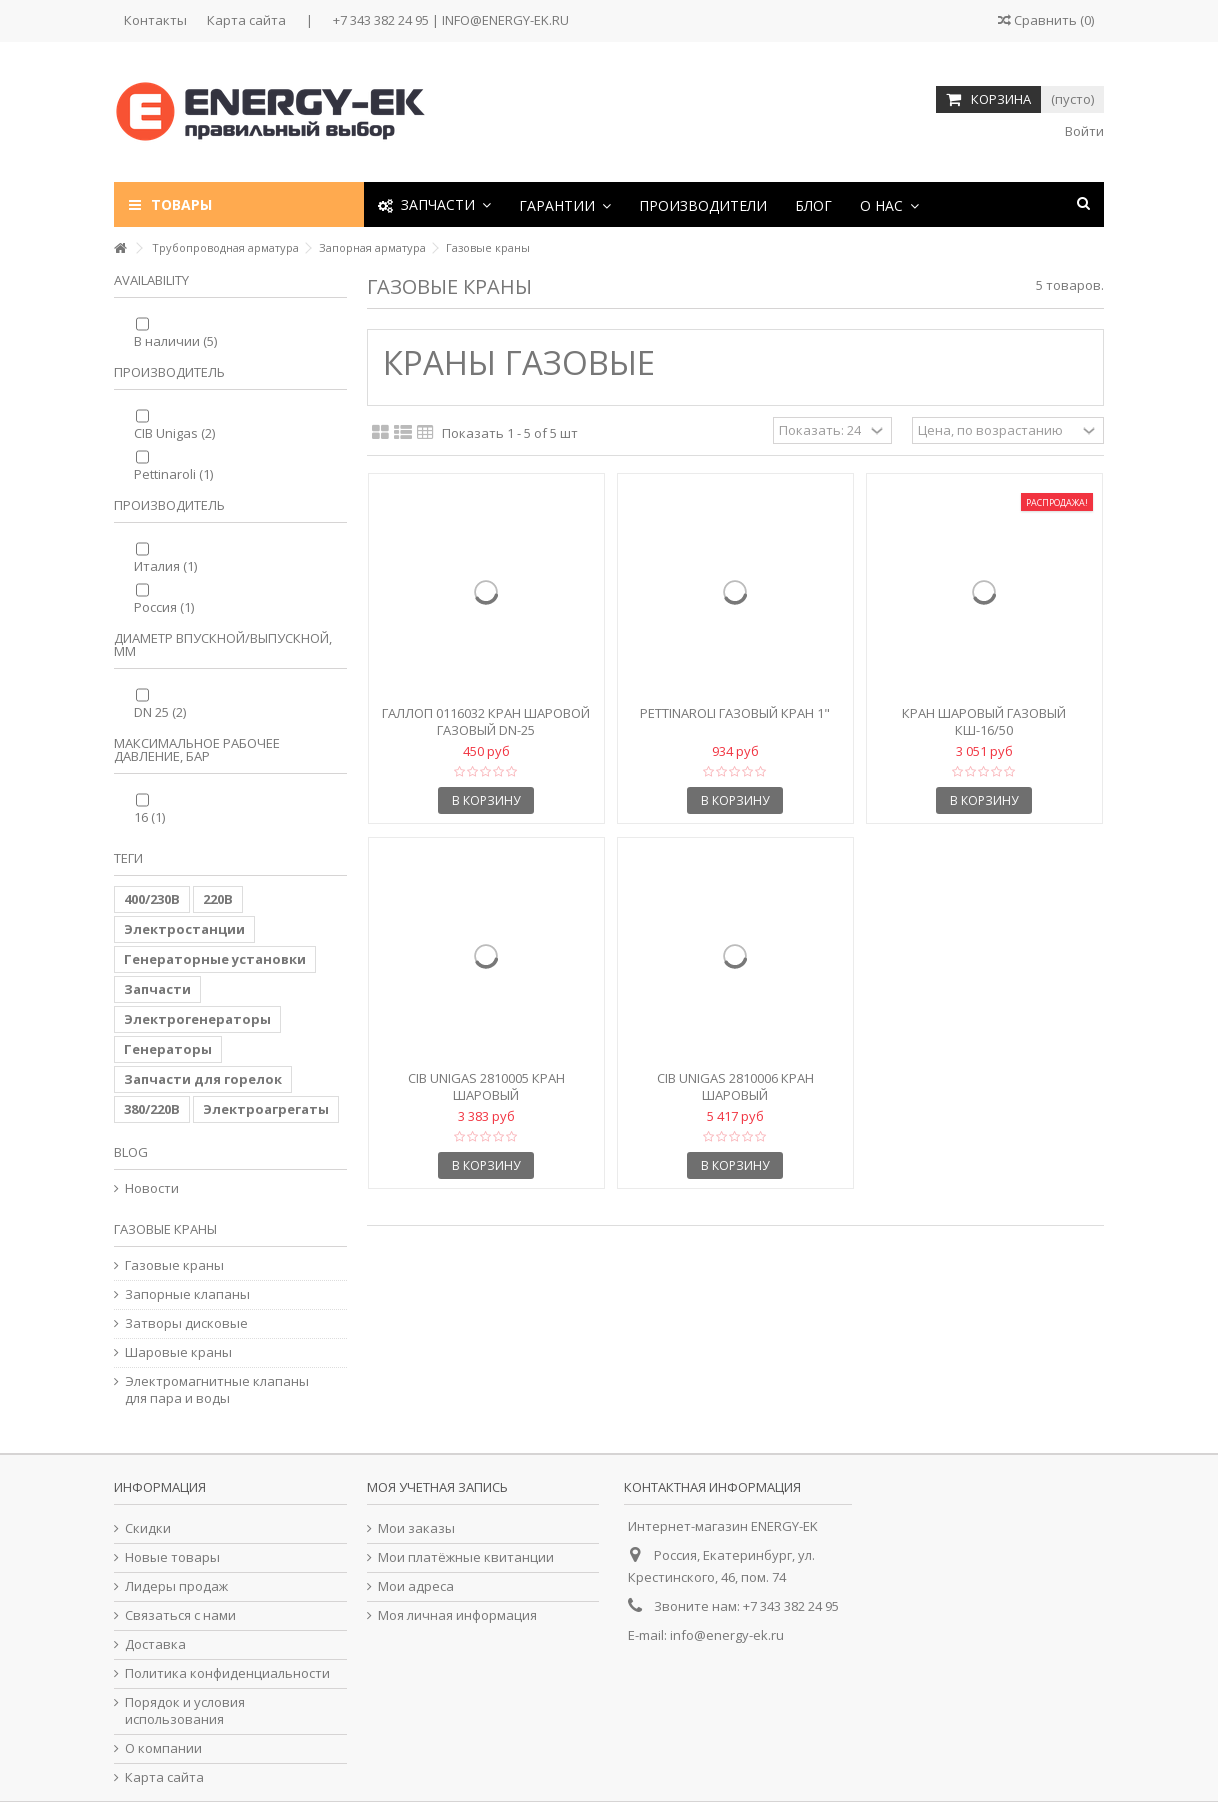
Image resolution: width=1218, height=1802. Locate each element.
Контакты (155, 20)
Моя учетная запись (437, 1487)
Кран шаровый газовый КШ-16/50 (984, 721)
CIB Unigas (174, 433)
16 (149, 817)
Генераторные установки (215, 959)
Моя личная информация (457, 1615)
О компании (163, 1748)
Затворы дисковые (186, 1323)
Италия (165, 566)
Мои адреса (416, 1586)
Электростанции (184, 929)
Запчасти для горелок (203, 1079)
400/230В (152, 899)
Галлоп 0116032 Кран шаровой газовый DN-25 (486, 721)
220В (218, 899)
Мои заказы (416, 1528)
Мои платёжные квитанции (466, 1557)
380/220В (152, 1109)
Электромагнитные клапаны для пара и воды (217, 1390)
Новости (152, 1188)
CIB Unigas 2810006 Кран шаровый (735, 1086)
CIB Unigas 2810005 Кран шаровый (486, 1086)
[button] (565, 204)
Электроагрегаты (266, 1109)
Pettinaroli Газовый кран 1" (735, 713)
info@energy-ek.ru (727, 1635)
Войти (1083, 131)
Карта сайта (246, 20)
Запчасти (157, 989)
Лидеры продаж (176, 1586)
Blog (131, 1152)
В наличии (175, 341)
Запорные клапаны (187, 1294)
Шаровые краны (178, 1352)
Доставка (155, 1644)
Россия (164, 607)
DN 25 (160, 712)
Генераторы (168, 1049)
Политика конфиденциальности (227, 1673)
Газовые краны (174, 1265)
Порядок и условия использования (185, 1711)
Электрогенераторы (197, 1019)
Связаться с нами (180, 1615)
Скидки (148, 1528)
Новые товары (172, 1557)
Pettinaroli (173, 474)
